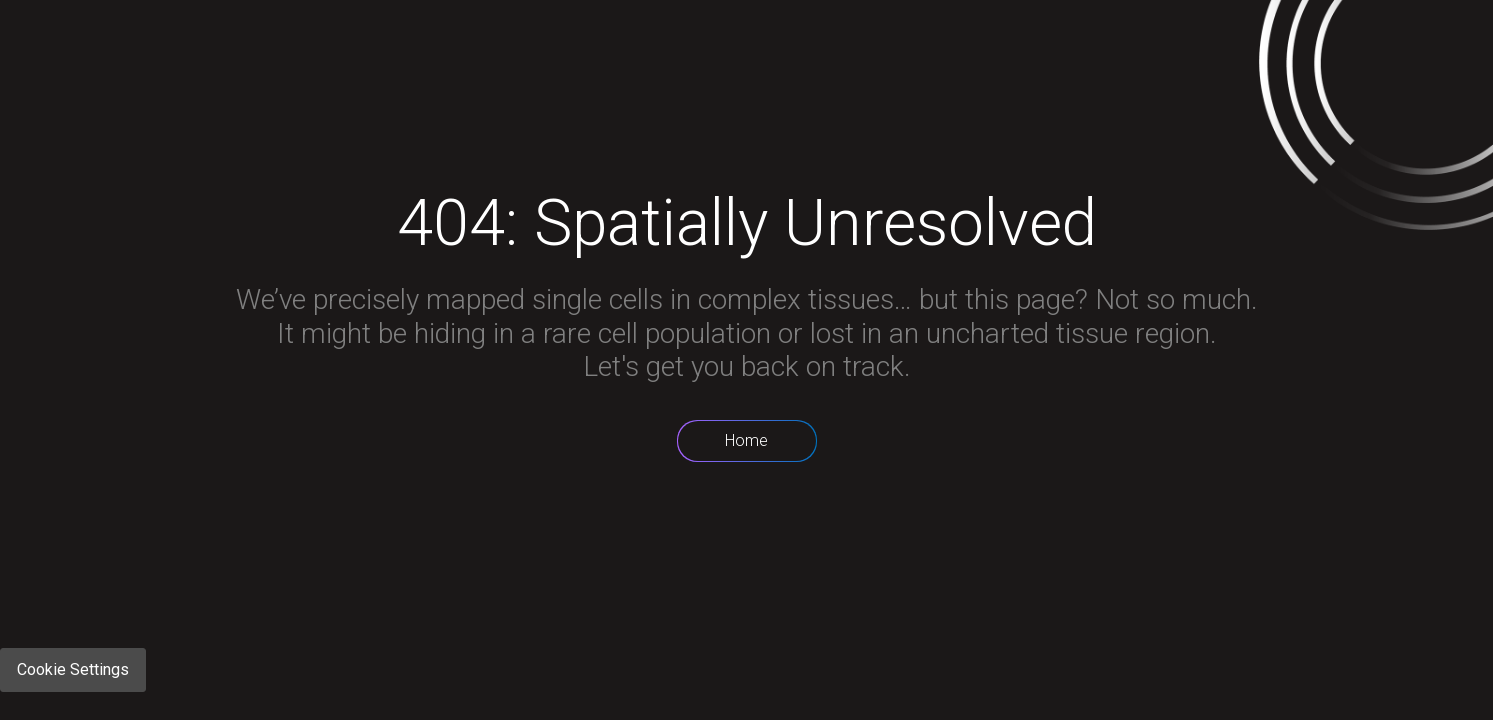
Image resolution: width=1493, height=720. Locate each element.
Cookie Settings (73, 669)
